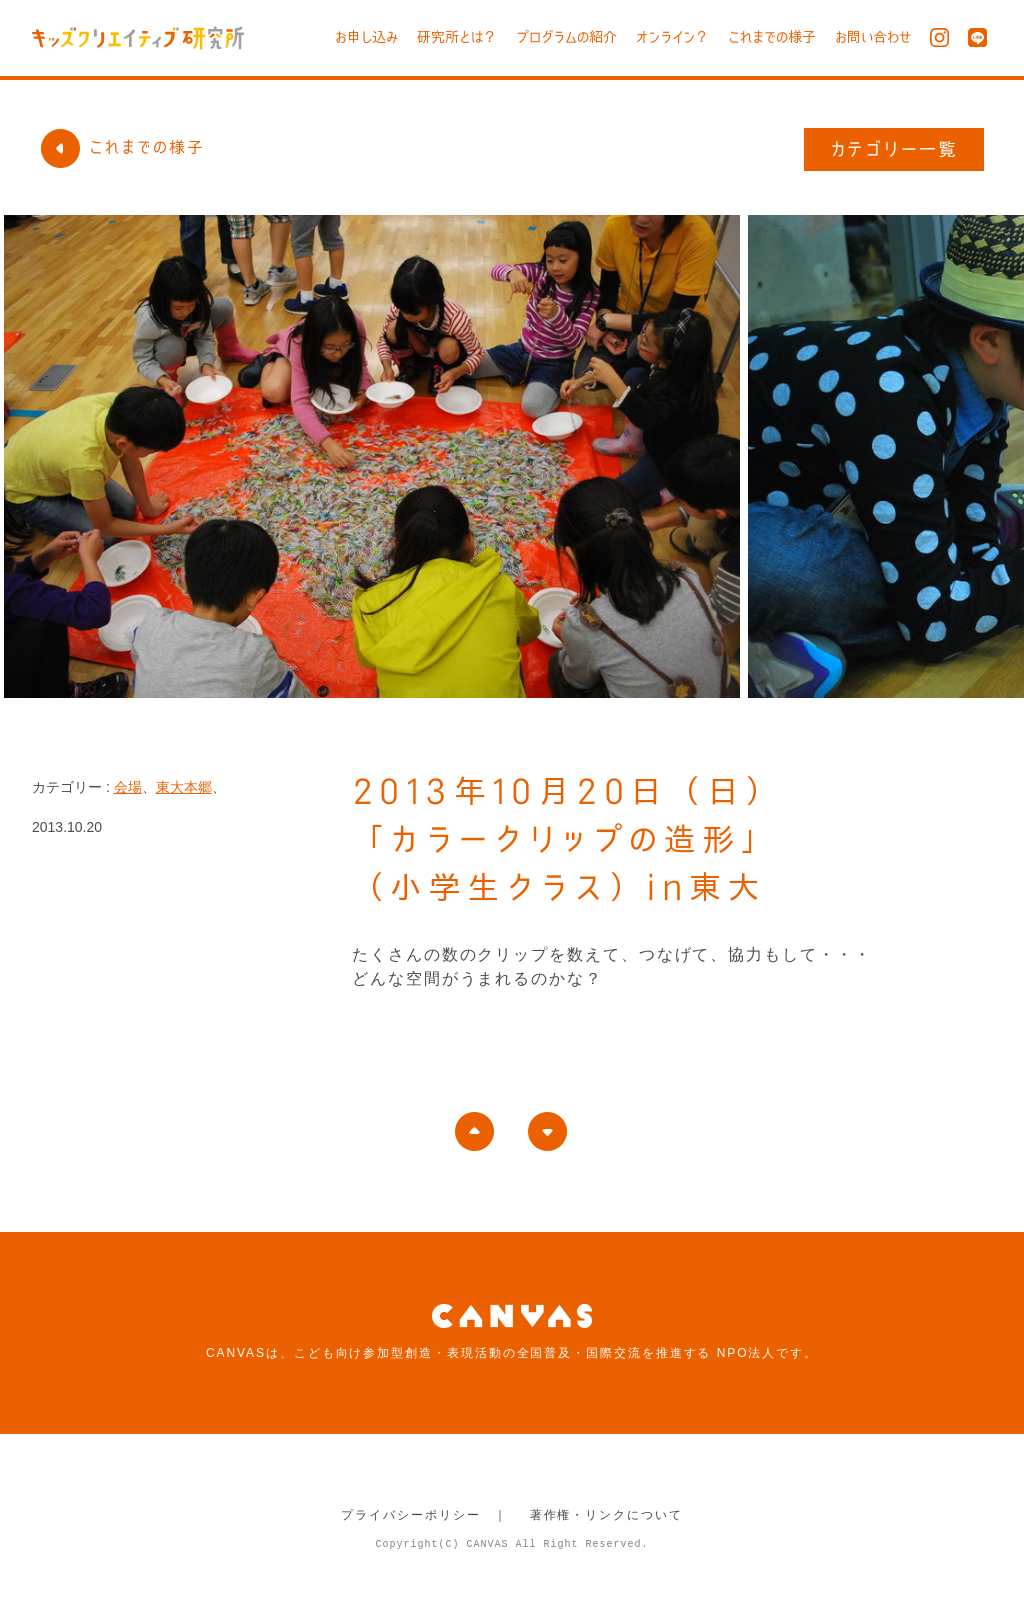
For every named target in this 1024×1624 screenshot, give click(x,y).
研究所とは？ (457, 37)
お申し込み (366, 37)
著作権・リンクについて (606, 1515)
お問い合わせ (873, 37)
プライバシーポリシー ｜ (424, 1515)
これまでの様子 (772, 37)
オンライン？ (672, 37)
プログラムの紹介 (566, 37)
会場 (128, 787)
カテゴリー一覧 (894, 149)
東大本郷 (184, 787)
